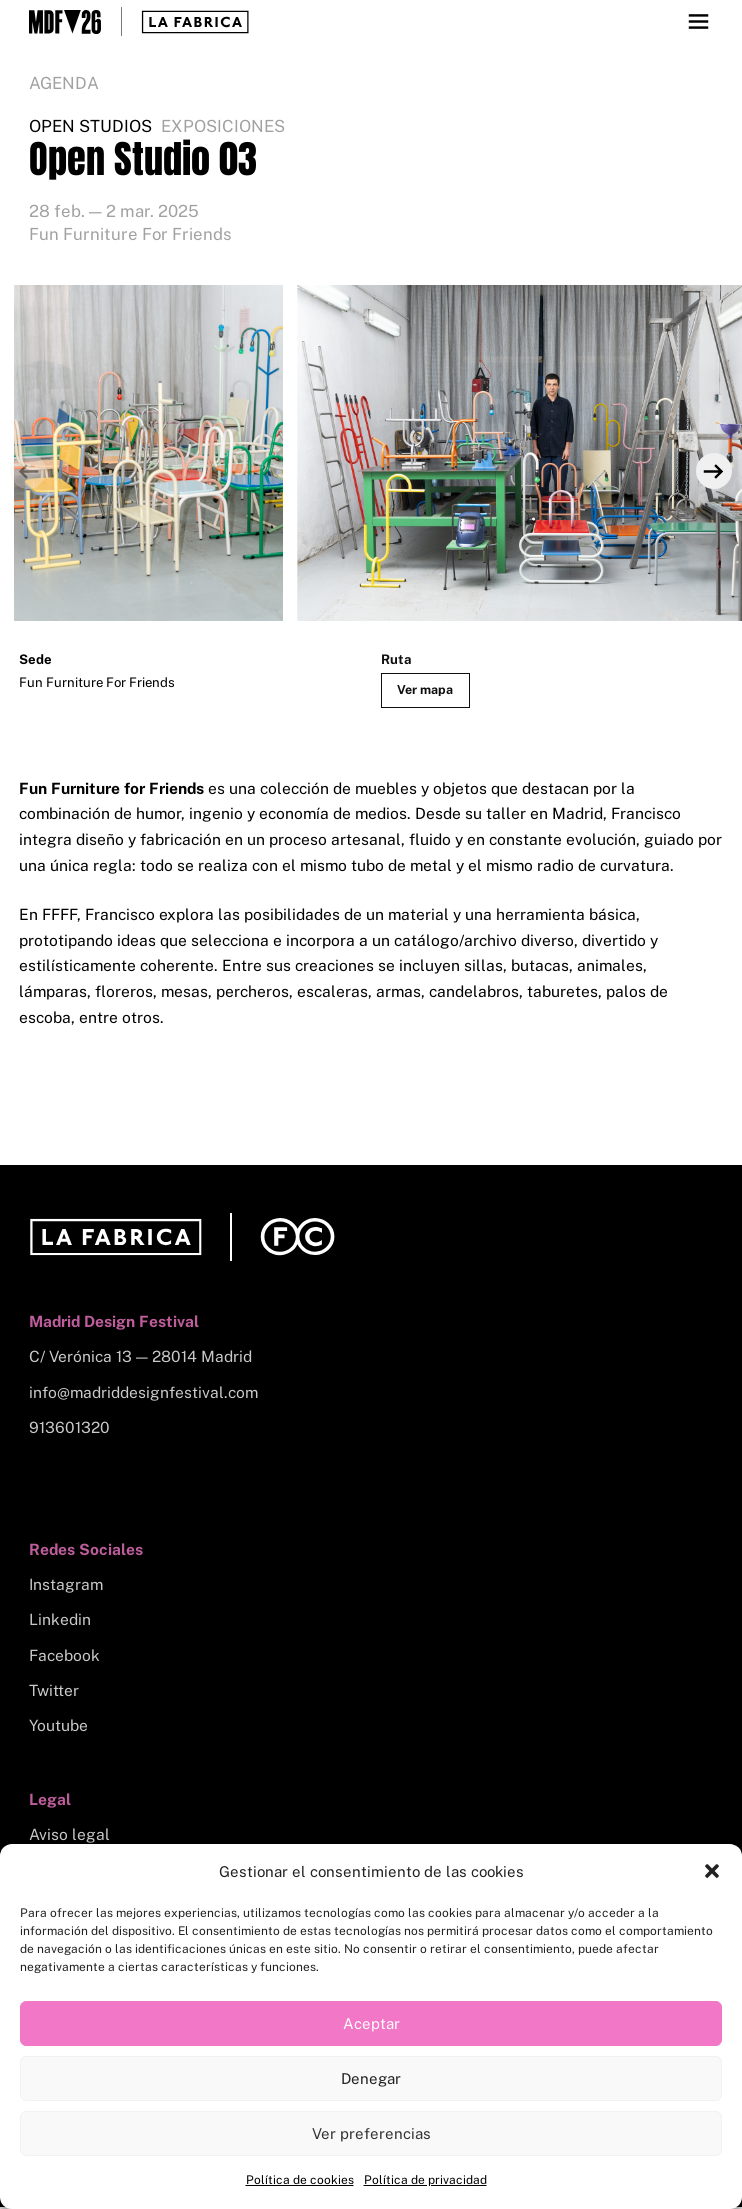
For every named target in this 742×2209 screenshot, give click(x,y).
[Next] (713, 472)
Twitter (54, 1692)
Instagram (66, 1586)
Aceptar (371, 2023)
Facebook (64, 1657)
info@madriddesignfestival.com (143, 1394)
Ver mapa (427, 690)
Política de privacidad (425, 2180)
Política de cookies (300, 2180)
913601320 (69, 1429)
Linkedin (60, 1621)
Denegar (371, 2078)
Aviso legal (69, 1836)
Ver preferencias (371, 2133)
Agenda (64, 83)
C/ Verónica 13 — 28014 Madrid (140, 1358)
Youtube (58, 1727)
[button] (712, 1871)
